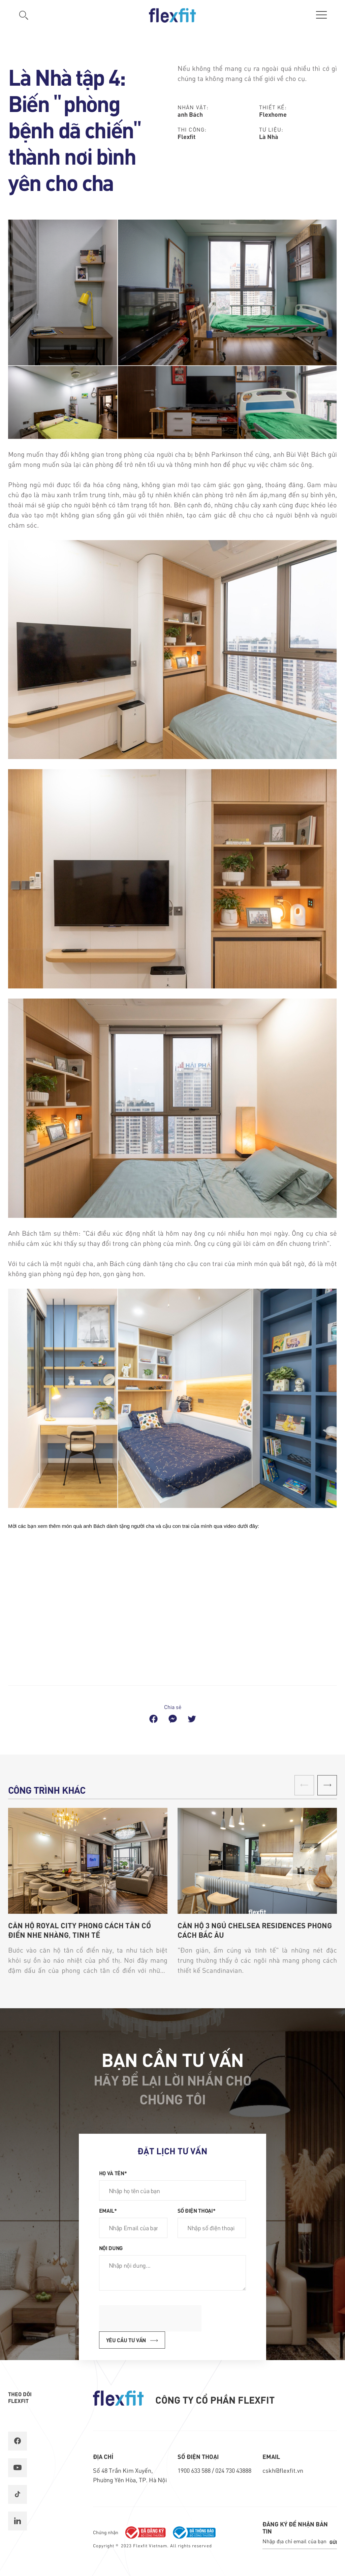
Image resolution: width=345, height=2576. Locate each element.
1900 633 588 (195, 2470)
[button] (327, 1785)
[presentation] (150, 2318)
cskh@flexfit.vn (282, 2470)
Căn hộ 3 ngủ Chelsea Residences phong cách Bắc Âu (255, 1930)
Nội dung (111, 2247)
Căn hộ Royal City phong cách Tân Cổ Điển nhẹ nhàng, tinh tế (79, 1930)
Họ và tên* (113, 2172)
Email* (108, 2210)
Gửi (333, 2542)
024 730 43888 (233, 2470)
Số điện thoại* (197, 2210)
